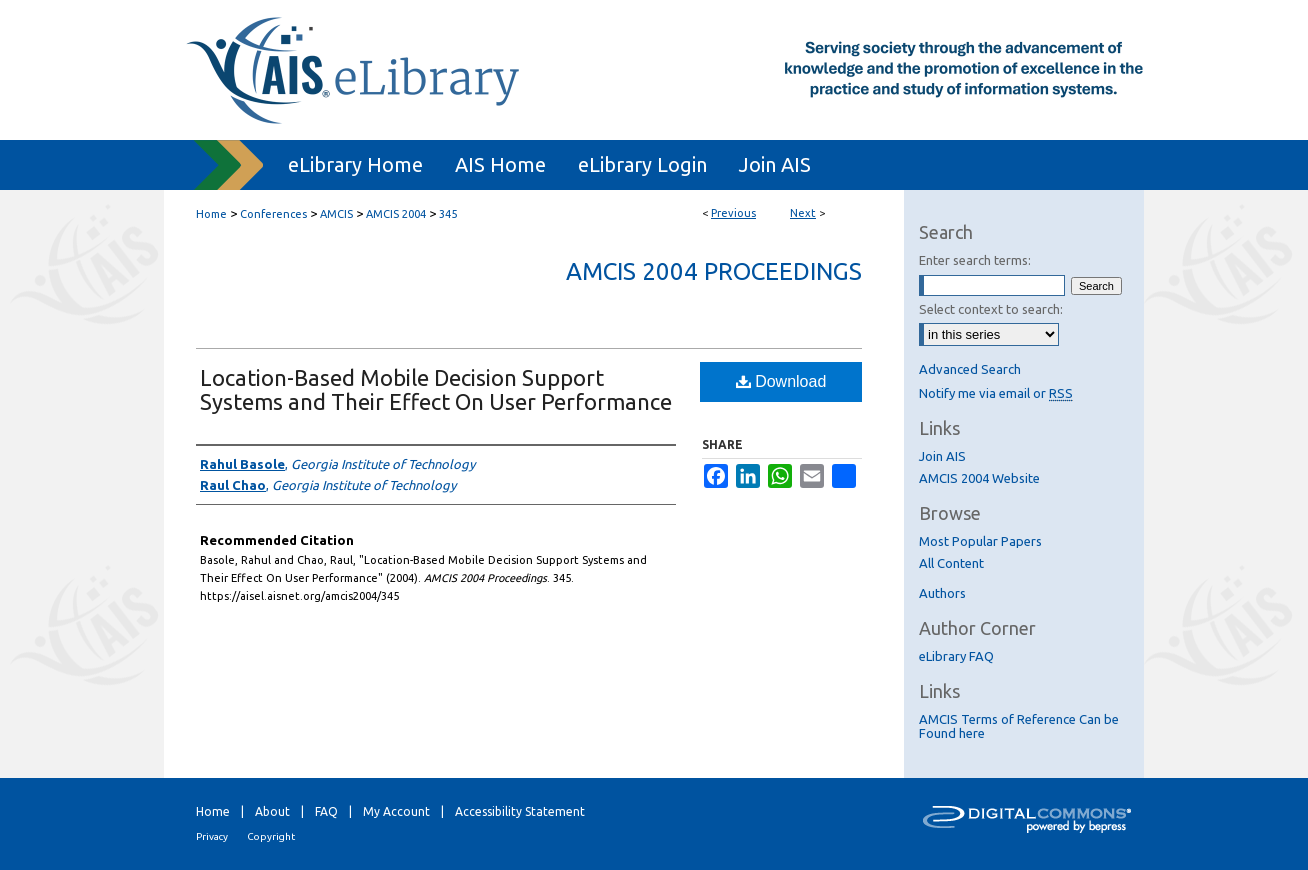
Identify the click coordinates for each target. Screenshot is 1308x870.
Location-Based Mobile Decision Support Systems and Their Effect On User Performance (436, 389)
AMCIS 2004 (396, 214)
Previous (733, 213)
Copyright (271, 836)
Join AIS (942, 456)
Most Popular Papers (980, 541)
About (272, 811)
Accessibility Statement (520, 811)
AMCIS (336, 214)
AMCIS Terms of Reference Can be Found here (1019, 726)
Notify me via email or (996, 393)
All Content (951, 563)
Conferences (273, 214)
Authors (942, 593)
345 (448, 214)
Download (781, 381)
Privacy (212, 836)
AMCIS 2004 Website (979, 478)
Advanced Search (970, 369)
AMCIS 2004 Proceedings (714, 271)
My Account (396, 811)
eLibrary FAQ (956, 656)
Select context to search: (991, 309)
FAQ (326, 811)
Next (803, 213)
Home (211, 214)
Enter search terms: (975, 260)
